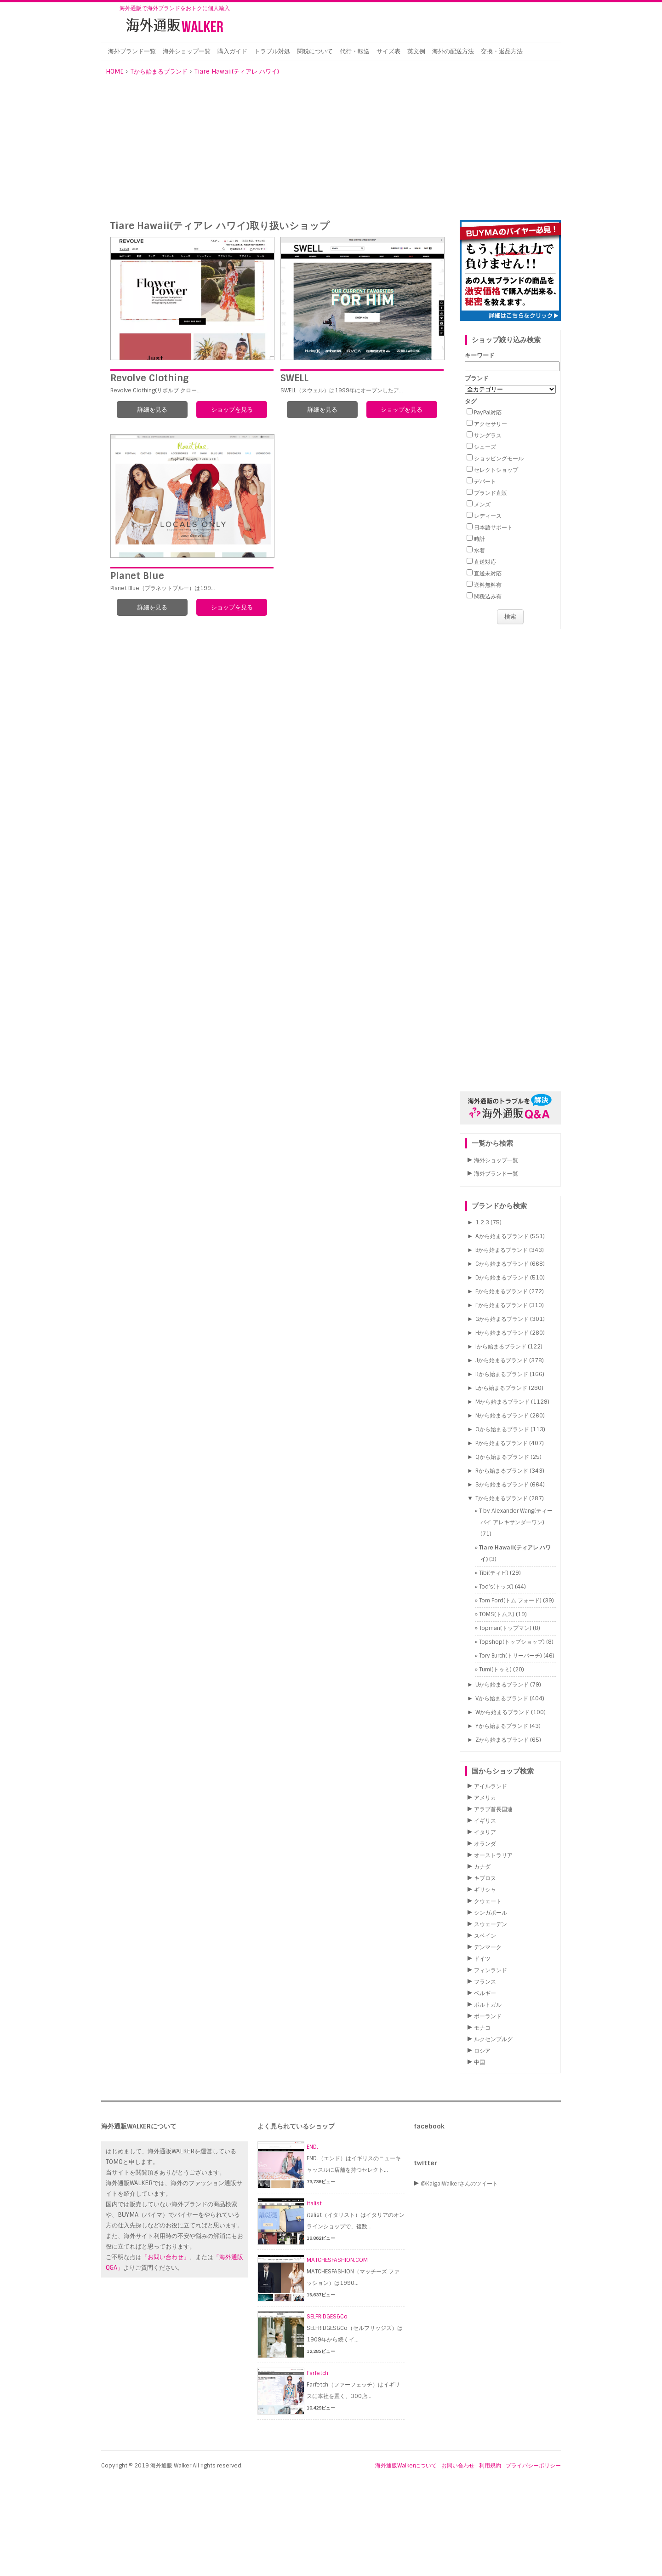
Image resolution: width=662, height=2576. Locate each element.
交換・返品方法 (502, 51)
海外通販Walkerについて (406, 2465)
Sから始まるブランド (502, 1484)
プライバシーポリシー (533, 2465)
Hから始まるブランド (502, 1333)
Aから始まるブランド (502, 1236)
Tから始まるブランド (159, 71)
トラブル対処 (272, 51)
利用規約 (490, 2465)
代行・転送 (355, 51)
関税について (315, 51)
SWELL (294, 378)
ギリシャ (485, 1889)
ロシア (482, 2050)
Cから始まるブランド (502, 1264)
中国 (479, 2062)
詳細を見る (152, 409)
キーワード (480, 355)
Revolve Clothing (149, 378)
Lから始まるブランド (501, 1388)
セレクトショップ (496, 470)
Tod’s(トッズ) (496, 1586)
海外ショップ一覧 (187, 51)
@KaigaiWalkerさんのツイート (459, 2183)
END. (312, 2147)
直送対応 (485, 562)
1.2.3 (482, 1222)
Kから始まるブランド (501, 1374)
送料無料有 (488, 585)
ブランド (477, 378)
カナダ (482, 1866)
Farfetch (317, 2373)
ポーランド (488, 2016)
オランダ (485, 1843)
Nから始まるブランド (502, 1415)
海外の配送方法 (453, 51)
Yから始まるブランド (501, 1726)
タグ (471, 401)
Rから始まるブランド (501, 1470)
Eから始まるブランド (501, 1291)
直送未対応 (488, 573)
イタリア (485, 1832)
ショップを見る (232, 409)
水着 (479, 550)
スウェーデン (490, 1924)
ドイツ (482, 1958)
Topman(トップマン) (505, 1628)
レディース (488, 516)
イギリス (485, 1820)
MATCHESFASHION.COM (337, 2260)
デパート (485, 481)
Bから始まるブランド (501, 1250)
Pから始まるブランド (501, 1443)
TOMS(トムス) (496, 1614)
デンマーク (488, 1947)
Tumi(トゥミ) (495, 1669)
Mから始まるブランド (502, 1402)
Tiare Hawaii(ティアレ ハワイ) (236, 71)
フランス (485, 1981)
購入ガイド (232, 51)
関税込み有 (488, 596)
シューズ (485, 447)
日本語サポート (493, 527)
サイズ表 (388, 51)
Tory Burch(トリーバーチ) (510, 1655)
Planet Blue (137, 576)
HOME (115, 71)
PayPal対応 (488, 412)
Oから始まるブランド (502, 1429)
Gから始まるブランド (502, 1319)
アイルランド (490, 1786)
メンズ (482, 504)
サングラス (488, 435)
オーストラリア (493, 1855)
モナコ (482, 2027)
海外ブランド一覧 (132, 51)
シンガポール (490, 1912)
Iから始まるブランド (500, 1346)
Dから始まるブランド (502, 1277)
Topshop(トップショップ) (512, 1642)
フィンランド (490, 1970)
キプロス (485, 1878)
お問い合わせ (457, 2465)
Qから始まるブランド (502, 1457)
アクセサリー (490, 424)
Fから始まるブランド (501, 1305)
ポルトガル (488, 2004)
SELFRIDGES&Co (327, 2316)
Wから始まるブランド (502, 1712)
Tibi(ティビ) (493, 1573)
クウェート (488, 1901)
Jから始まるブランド (501, 1360)
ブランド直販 (490, 493)
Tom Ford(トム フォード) (510, 1600)
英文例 (416, 51)
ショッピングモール (499, 458)
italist (314, 2203)
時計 (479, 539)
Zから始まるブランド (502, 1740)
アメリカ (485, 1797)
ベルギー (485, 1993)
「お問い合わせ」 (165, 2257)
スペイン (485, 1935)
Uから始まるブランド (502, 1684)
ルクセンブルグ (493, 2039)
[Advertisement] (331, 150)
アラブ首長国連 (493, 1809)
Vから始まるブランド (501, 1698)
